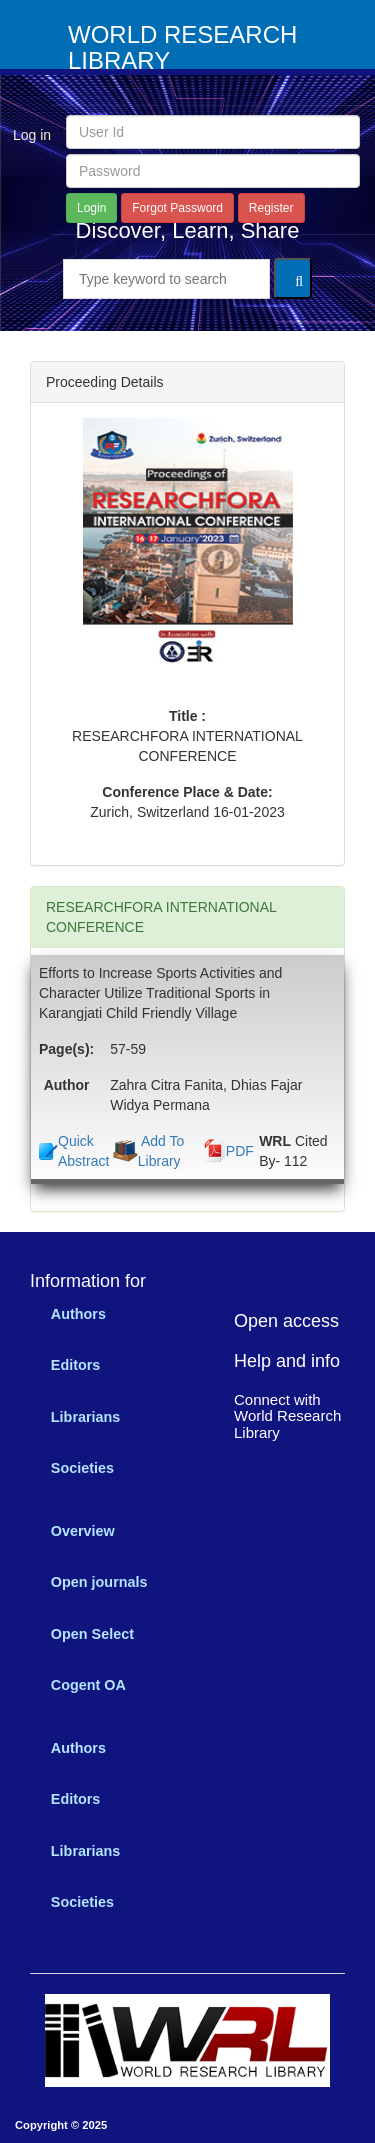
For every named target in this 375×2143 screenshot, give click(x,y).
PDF (240, 1151)
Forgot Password (177, 208)
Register (271, 208)
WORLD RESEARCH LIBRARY (182, 48)
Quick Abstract (83, 1151)
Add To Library (161, 1151)
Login (91, 208)
